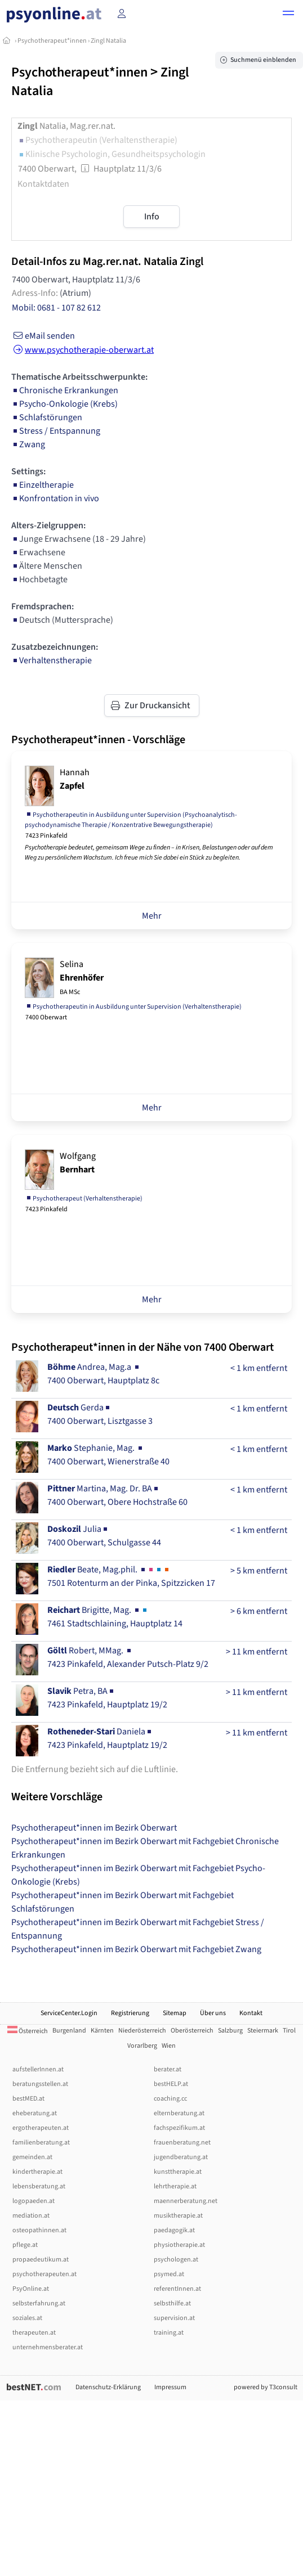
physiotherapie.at (179, 2245)
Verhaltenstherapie (51, 660)
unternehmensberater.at (47, 2347)
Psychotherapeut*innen (52, 41)
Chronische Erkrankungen (64, 390)
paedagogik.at (174, 2230)
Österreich (27, 2031)
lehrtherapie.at (175, 2186)
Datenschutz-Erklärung (108, 2387)
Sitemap (174, 2013)
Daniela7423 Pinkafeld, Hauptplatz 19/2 (107, 1738)
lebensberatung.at (38, 2186)
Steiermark (262, 2030)
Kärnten (102, 2030)
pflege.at (25, 2245)
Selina (82, 977)
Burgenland (69, 2030)
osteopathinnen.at (39, 2230)
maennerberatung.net (185, 2201)
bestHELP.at (171, 2084)
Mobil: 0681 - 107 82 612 (56, 308)
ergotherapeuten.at (40, 2128)
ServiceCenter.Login (69, 2013)
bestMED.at (28, 2098)
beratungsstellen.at (40, 2084)
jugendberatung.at (181, 2157)
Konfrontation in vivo (55, 498)
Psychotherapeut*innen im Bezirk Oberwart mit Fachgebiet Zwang (136, 1949)
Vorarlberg (142, 2046)
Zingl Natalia (108, 41)
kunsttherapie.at (178, 2172)
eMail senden (43, 336)
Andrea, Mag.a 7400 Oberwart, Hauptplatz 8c (103, 1374)
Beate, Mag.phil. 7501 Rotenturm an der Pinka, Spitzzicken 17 (131, 1576)
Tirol (289, 2030)
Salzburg (230, 2030)
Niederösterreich (142, 2030)
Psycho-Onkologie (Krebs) (64, 404)
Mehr (152, 916)
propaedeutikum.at (40, 2259)
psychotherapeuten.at (44, 2274)
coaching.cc (170, 2098)
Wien (169, 2046)
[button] (288, 14)
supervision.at (174, 2318)
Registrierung (130, 2013)
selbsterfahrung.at (38, 2303)
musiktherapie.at (178, 2215)
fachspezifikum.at (179, 2128)
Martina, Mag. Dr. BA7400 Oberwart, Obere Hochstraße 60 (117, 1495)
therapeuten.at (34, 2332)
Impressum (170, 2387)
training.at (169, 2332)
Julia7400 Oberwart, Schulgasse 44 (104, 1536)
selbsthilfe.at (172, 2303)
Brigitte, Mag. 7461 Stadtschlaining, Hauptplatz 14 (114, 1617)
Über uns (213, 2013)
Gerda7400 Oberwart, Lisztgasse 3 (100, 1414)
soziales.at (27, 2318)
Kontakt (250, 2013)
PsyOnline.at (30, 2289)
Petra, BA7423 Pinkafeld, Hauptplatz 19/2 (107, 1698)
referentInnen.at (177, 2289)
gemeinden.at (32, 2157)
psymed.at (169, 2274)
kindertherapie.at (37, 2172)
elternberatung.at (179, 2113)
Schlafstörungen (46, 417)
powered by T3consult (265, 2387)
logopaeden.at (33, 2201)
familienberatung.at (41, 2142)
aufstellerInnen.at (38, 2069)
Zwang (28, 444)
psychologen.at (176, 2259)
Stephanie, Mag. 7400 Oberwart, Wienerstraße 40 (108, 1455)
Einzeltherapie (42, 485)
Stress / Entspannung (55, 431)
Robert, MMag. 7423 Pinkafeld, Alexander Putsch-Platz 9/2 (127, 1657)
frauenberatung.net (182, 2142)
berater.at (167, 2069)
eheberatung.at (34, 2113)
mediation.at (31, 2215)
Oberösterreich (192, 2030)
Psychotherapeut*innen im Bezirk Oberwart (94, 1828)
